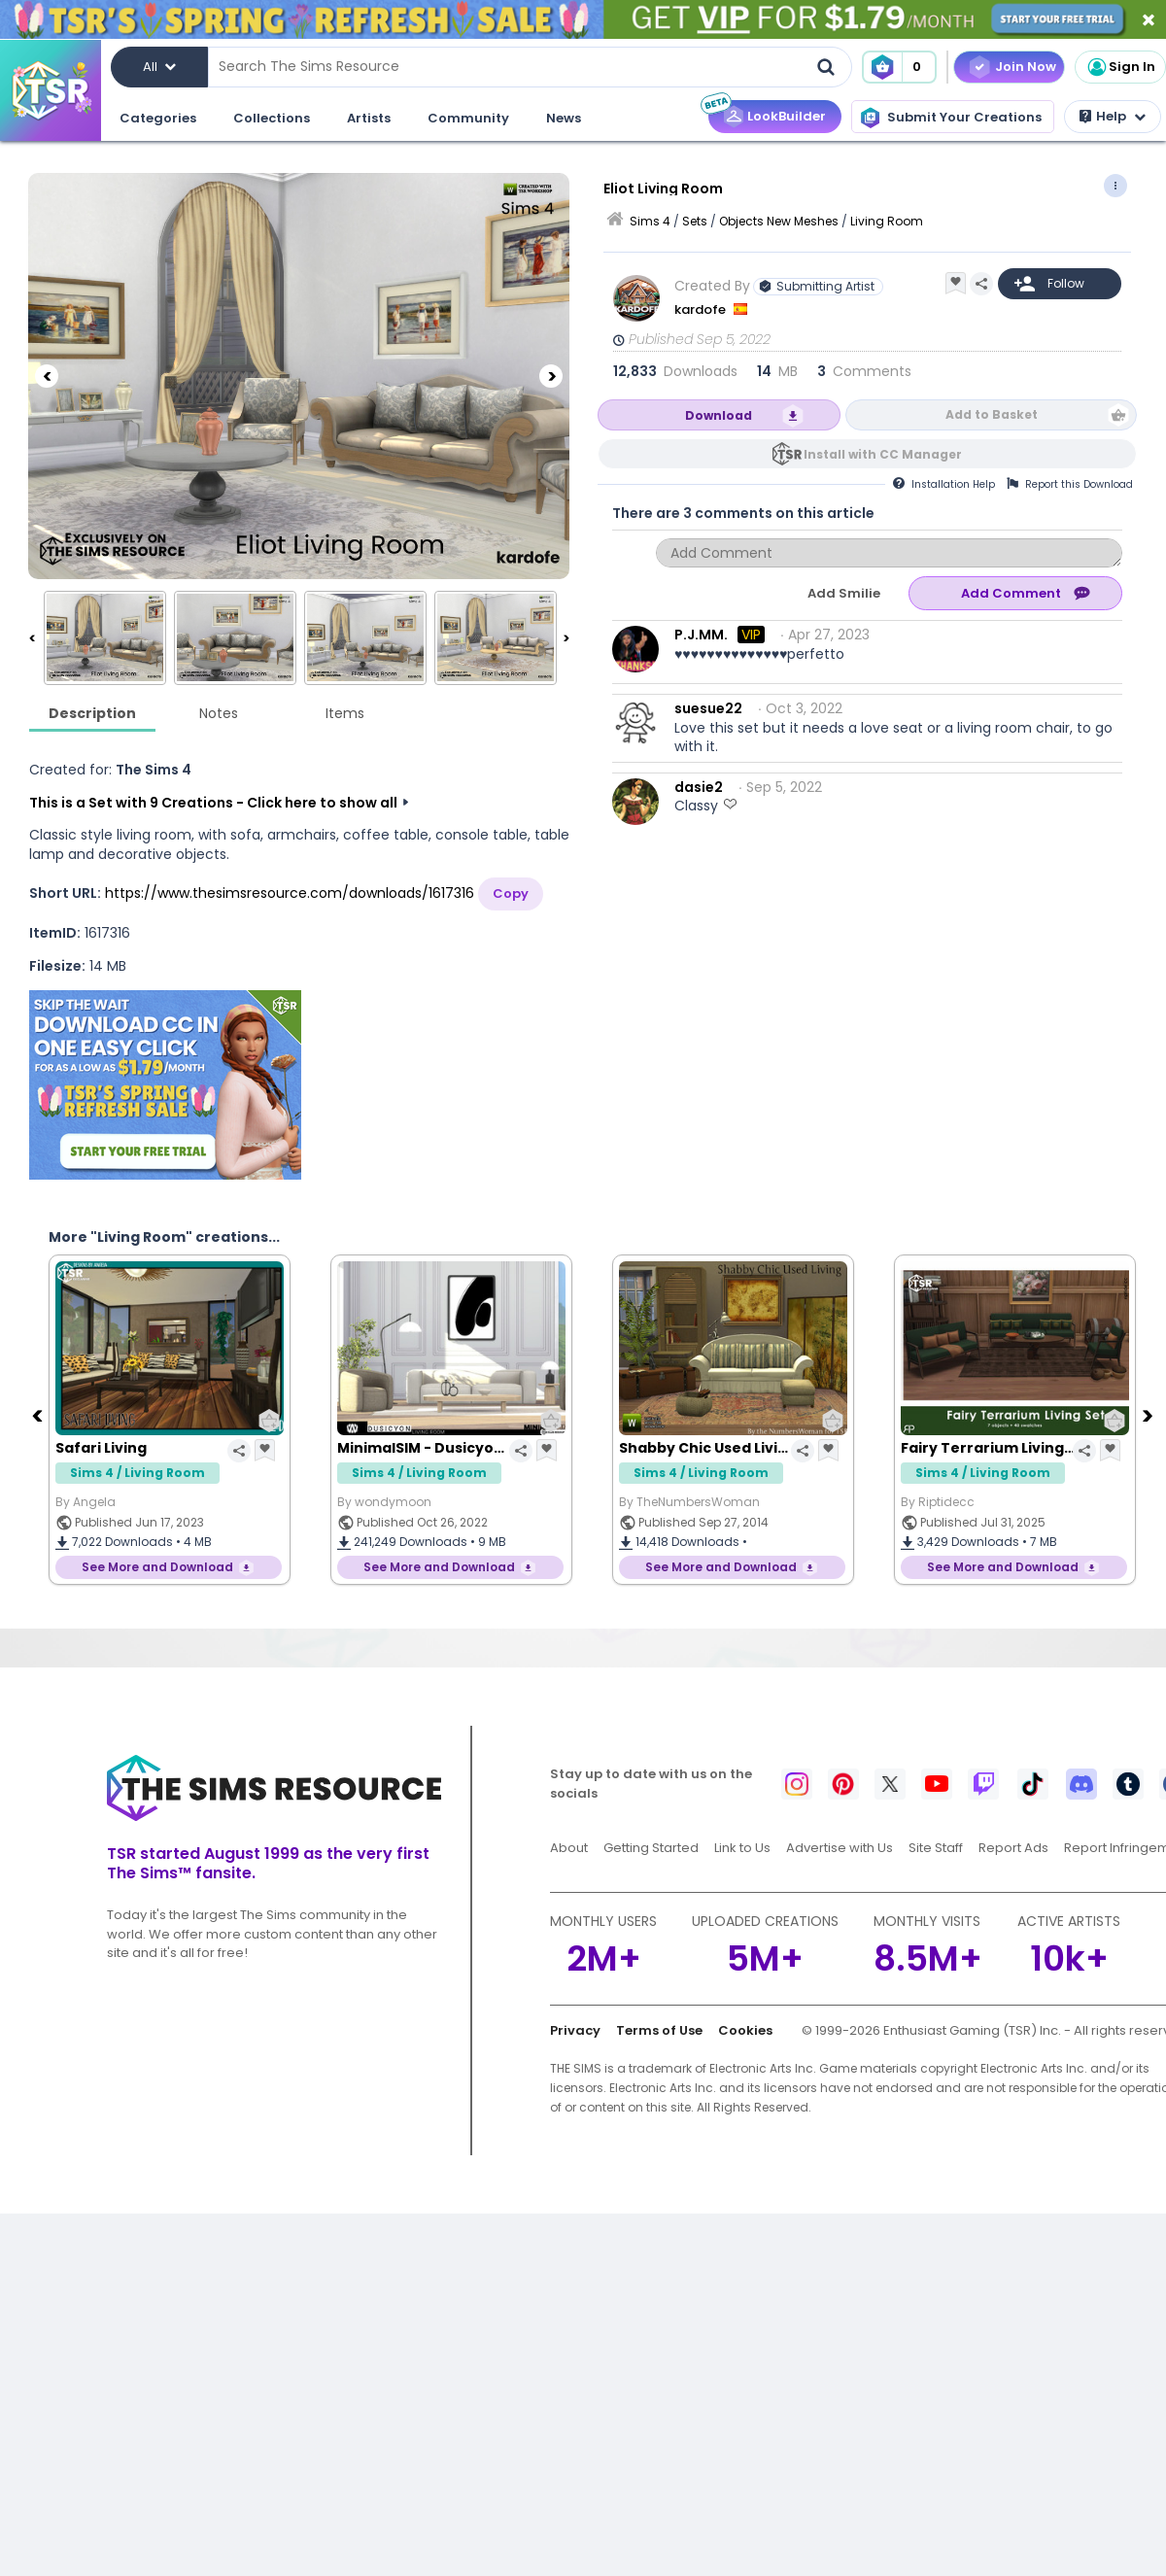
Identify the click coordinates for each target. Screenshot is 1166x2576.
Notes (218, 713)
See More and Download (157, 1567)
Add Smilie (843, 593)
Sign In (1120, 67)
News (563, 118)
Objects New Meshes (779, 221)
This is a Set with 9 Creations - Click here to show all (213, 802)
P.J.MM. (701, 634)
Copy (511, 893)
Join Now (1025, 66)
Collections (271, 118)
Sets (694, 221)
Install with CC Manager (883, 454)
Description (92, 713)
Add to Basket (991, 414)
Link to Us (742, 1847)
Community (468, 118)
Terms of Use (659, 2030)
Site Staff (936, 1847)
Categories (158, 118)
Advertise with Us (839, 1847)
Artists (369, 118)
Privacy (575, 2030)
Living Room (886, 221)
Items (345, 713)
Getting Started (651, 1847)
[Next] (551, 376)
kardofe (701, 309)
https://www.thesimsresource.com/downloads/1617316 (289, 893)
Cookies (745, 2030)
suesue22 (708, 708)
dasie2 (698, 787)
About (569, 1847)
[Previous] (46, 376)
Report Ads (1013, 1847)
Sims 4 (650, 221)
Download (718, 415)
